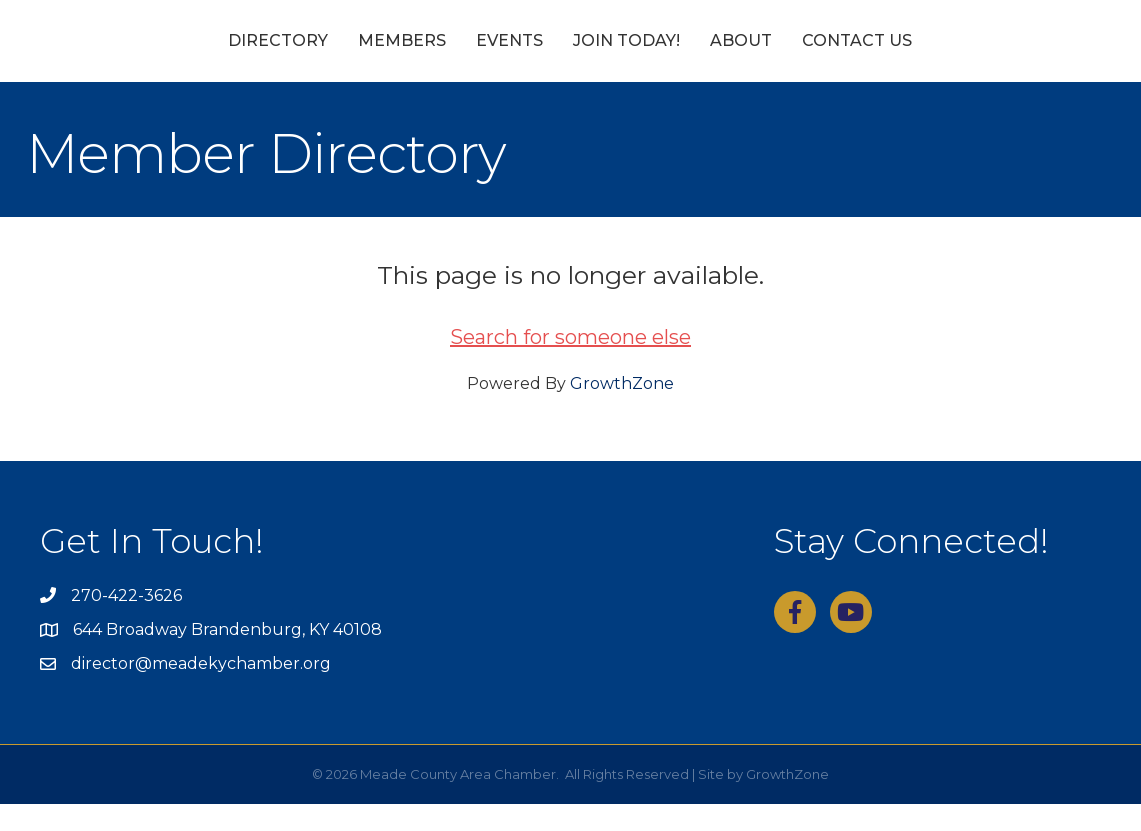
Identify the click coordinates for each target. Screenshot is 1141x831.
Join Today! (741, 53)
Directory (163, 53)
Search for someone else (570, 365)
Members (287, 53)
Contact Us (972, 53)
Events (394, 53)
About (856, 53)
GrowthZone (622, 411)
